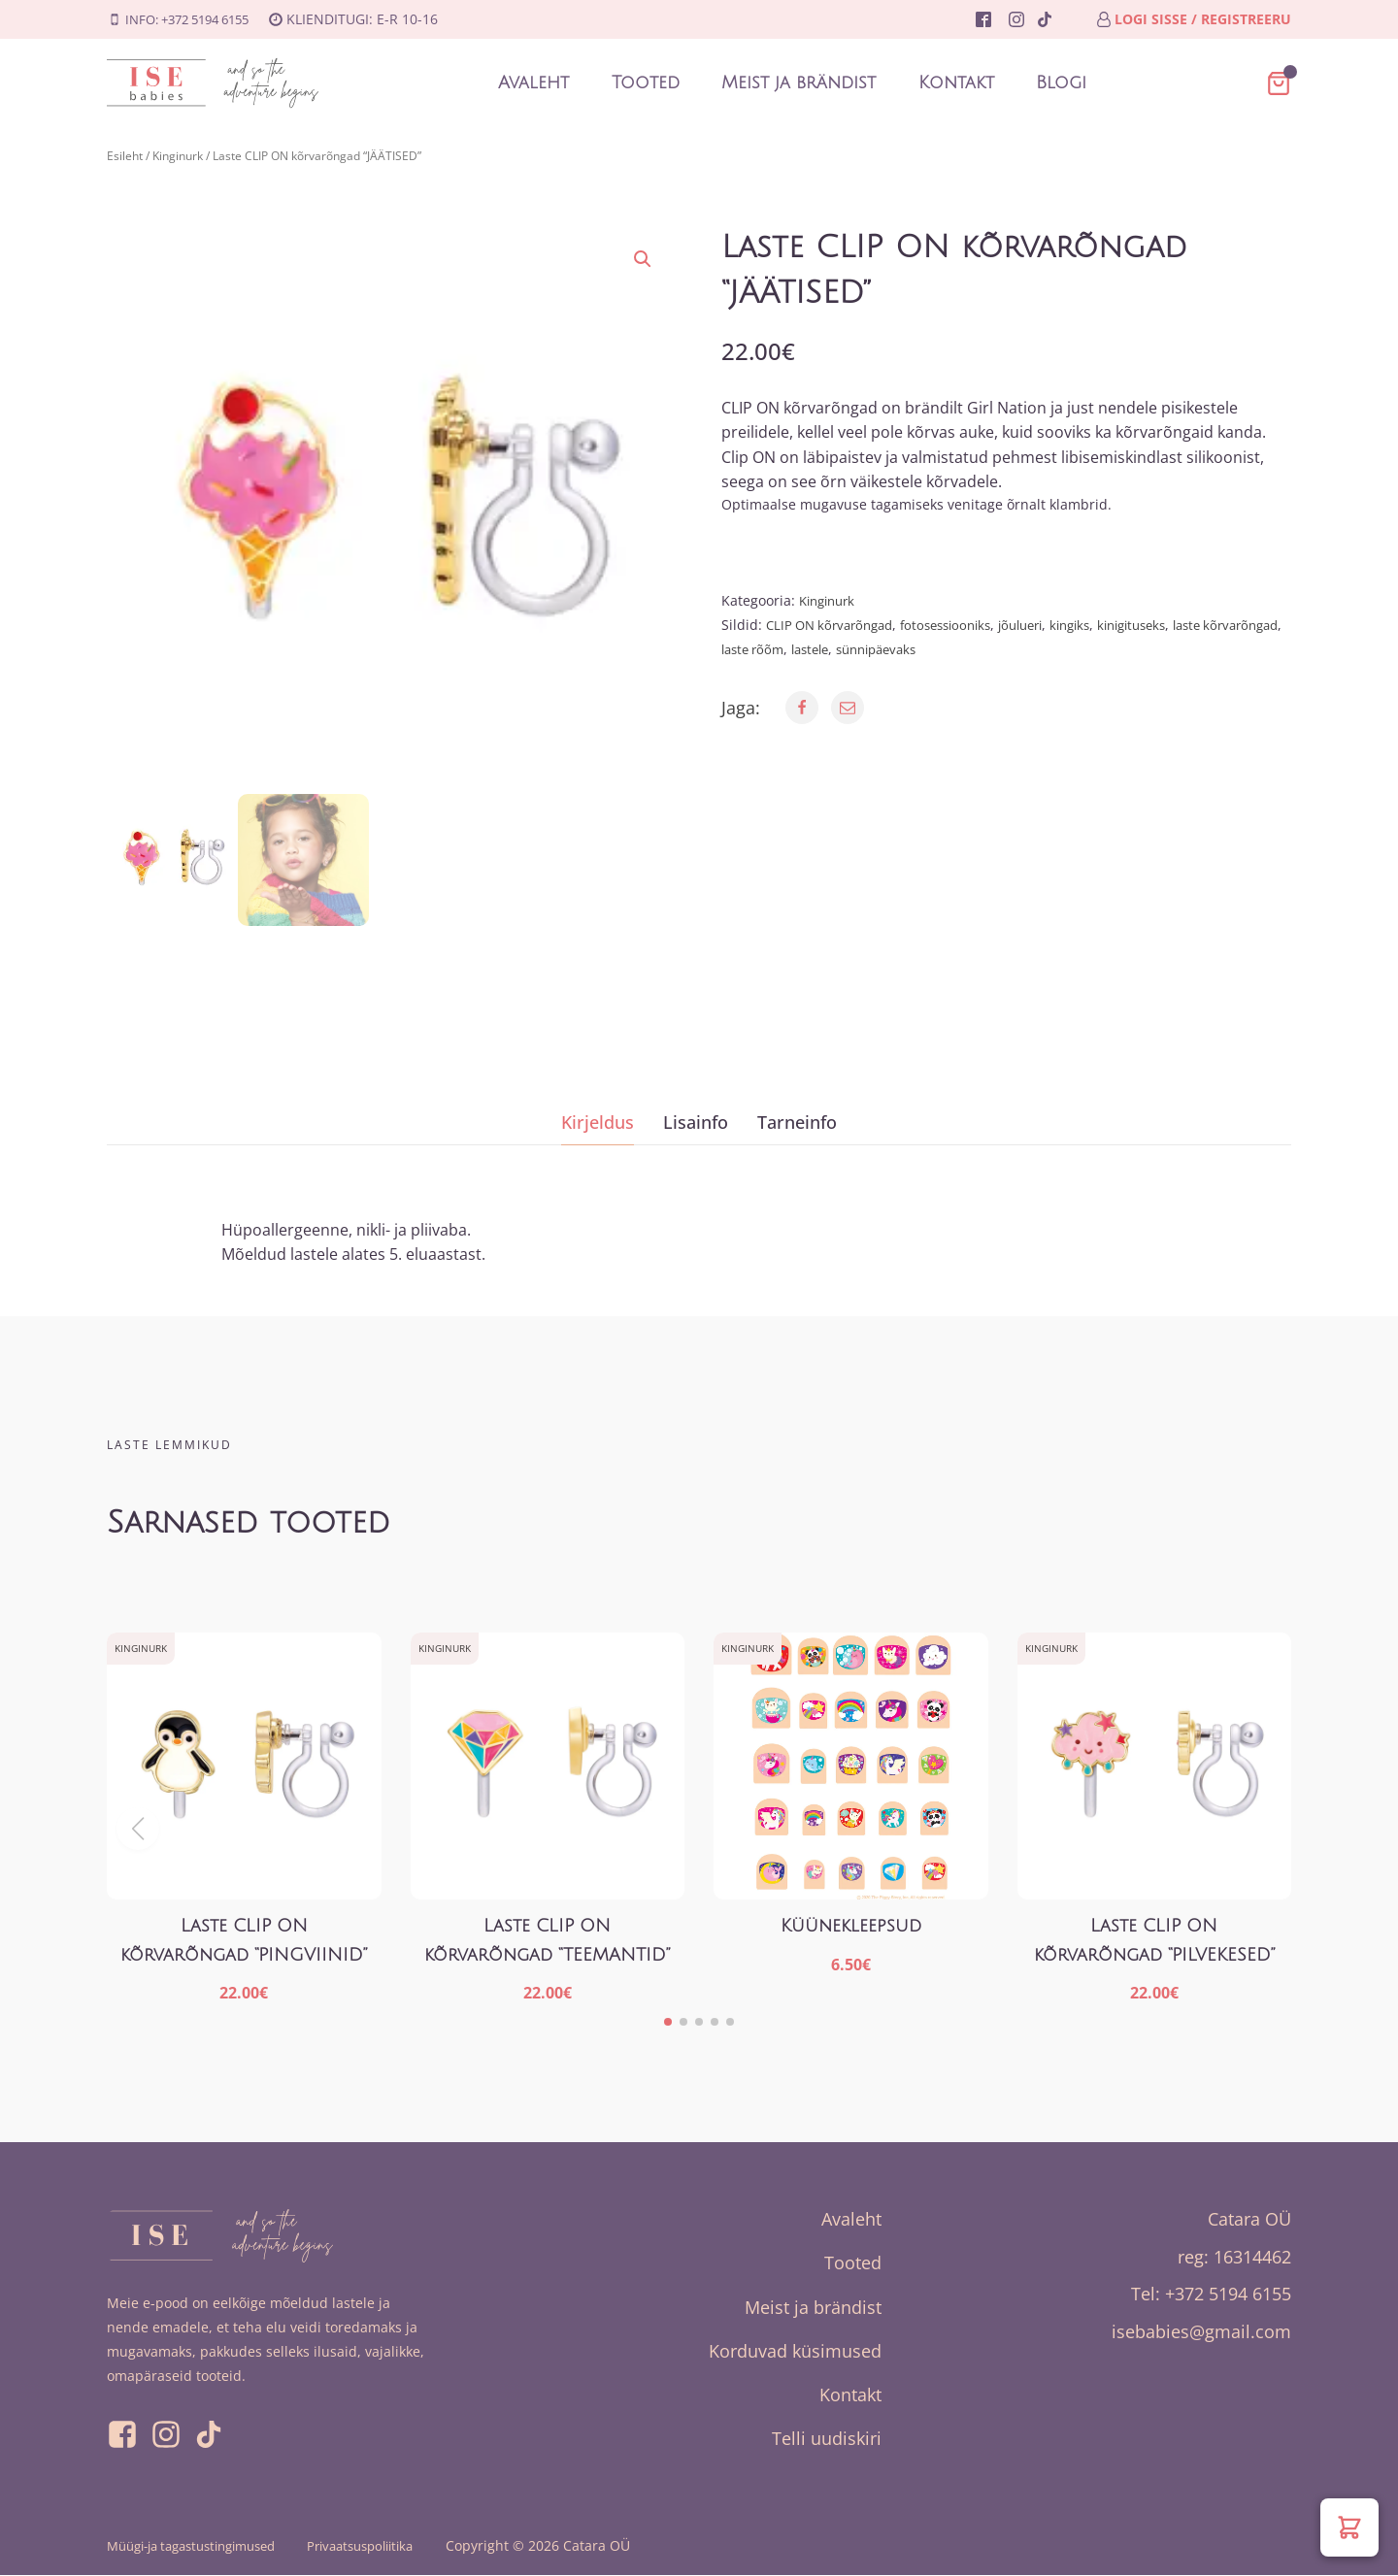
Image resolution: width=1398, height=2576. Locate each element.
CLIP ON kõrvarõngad (835, 625)
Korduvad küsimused (795, 2350)
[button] (642, 259)
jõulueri (1043, 625)
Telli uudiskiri (827, 2439)
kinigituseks (1167, 625)
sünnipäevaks (982, 649)
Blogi (1062, 82)
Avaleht (532, 82)
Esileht (125, 156)
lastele (908, 649)
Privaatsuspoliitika (389, 2547)
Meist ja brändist (798, 82)
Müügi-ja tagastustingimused (202, 2547)
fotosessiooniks (961, 625)
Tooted (645, 82)
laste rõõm (845, 649)
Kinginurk (177, 156)
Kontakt (956, 82)
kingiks (1099, 625)
